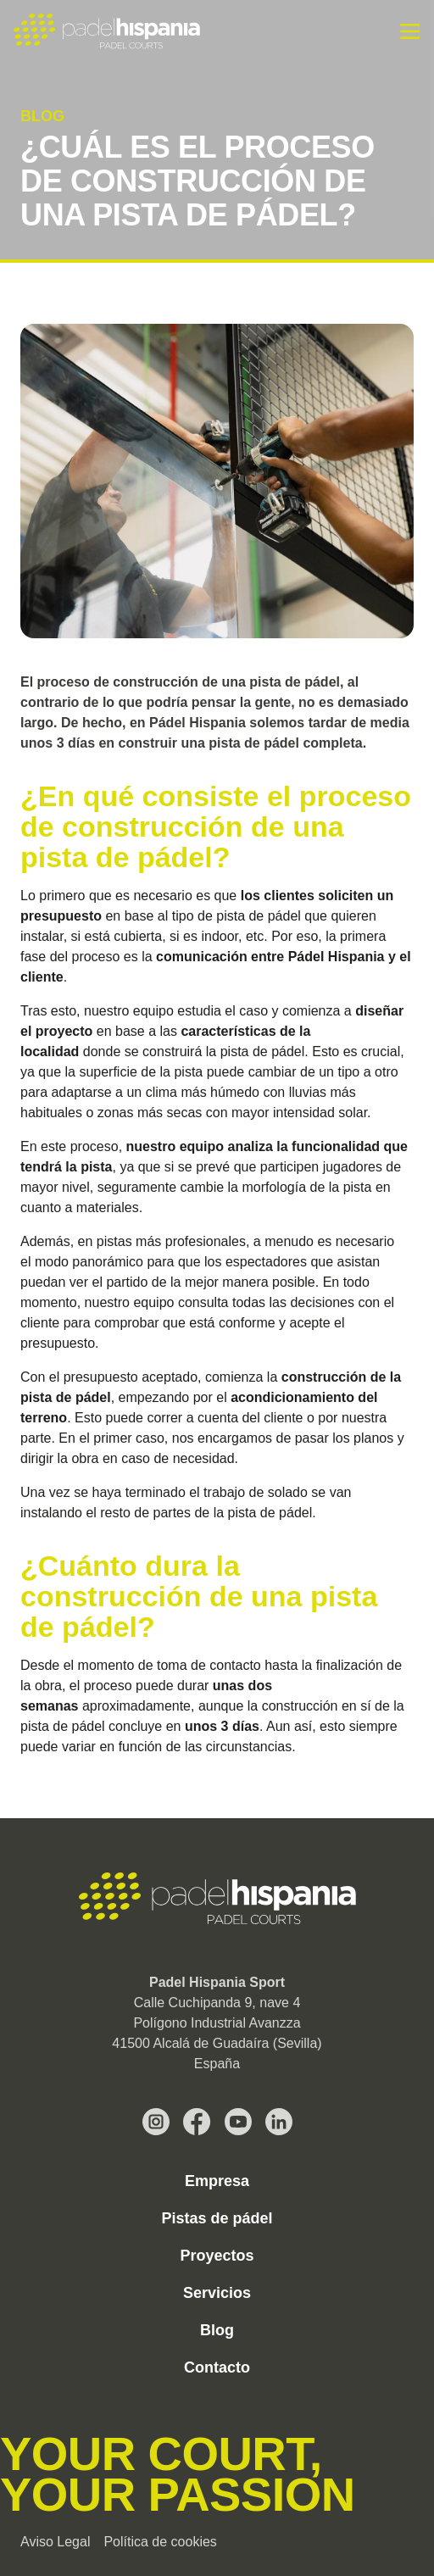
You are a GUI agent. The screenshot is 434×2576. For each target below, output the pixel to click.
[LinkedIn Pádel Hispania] (278, 2121)
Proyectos (216, 2255)
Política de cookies (159, 2541)
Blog (217, 2330)
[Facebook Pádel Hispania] (197, 2121)
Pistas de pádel (216, 2218)
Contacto (217, 2367)
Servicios (217, 2292)
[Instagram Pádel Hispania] (156, 2121)
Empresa (217, 2181)
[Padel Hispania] (107, 31)
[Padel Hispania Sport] (217, 1898)
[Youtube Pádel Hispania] (238, 2121)
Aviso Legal (55, 2541)
